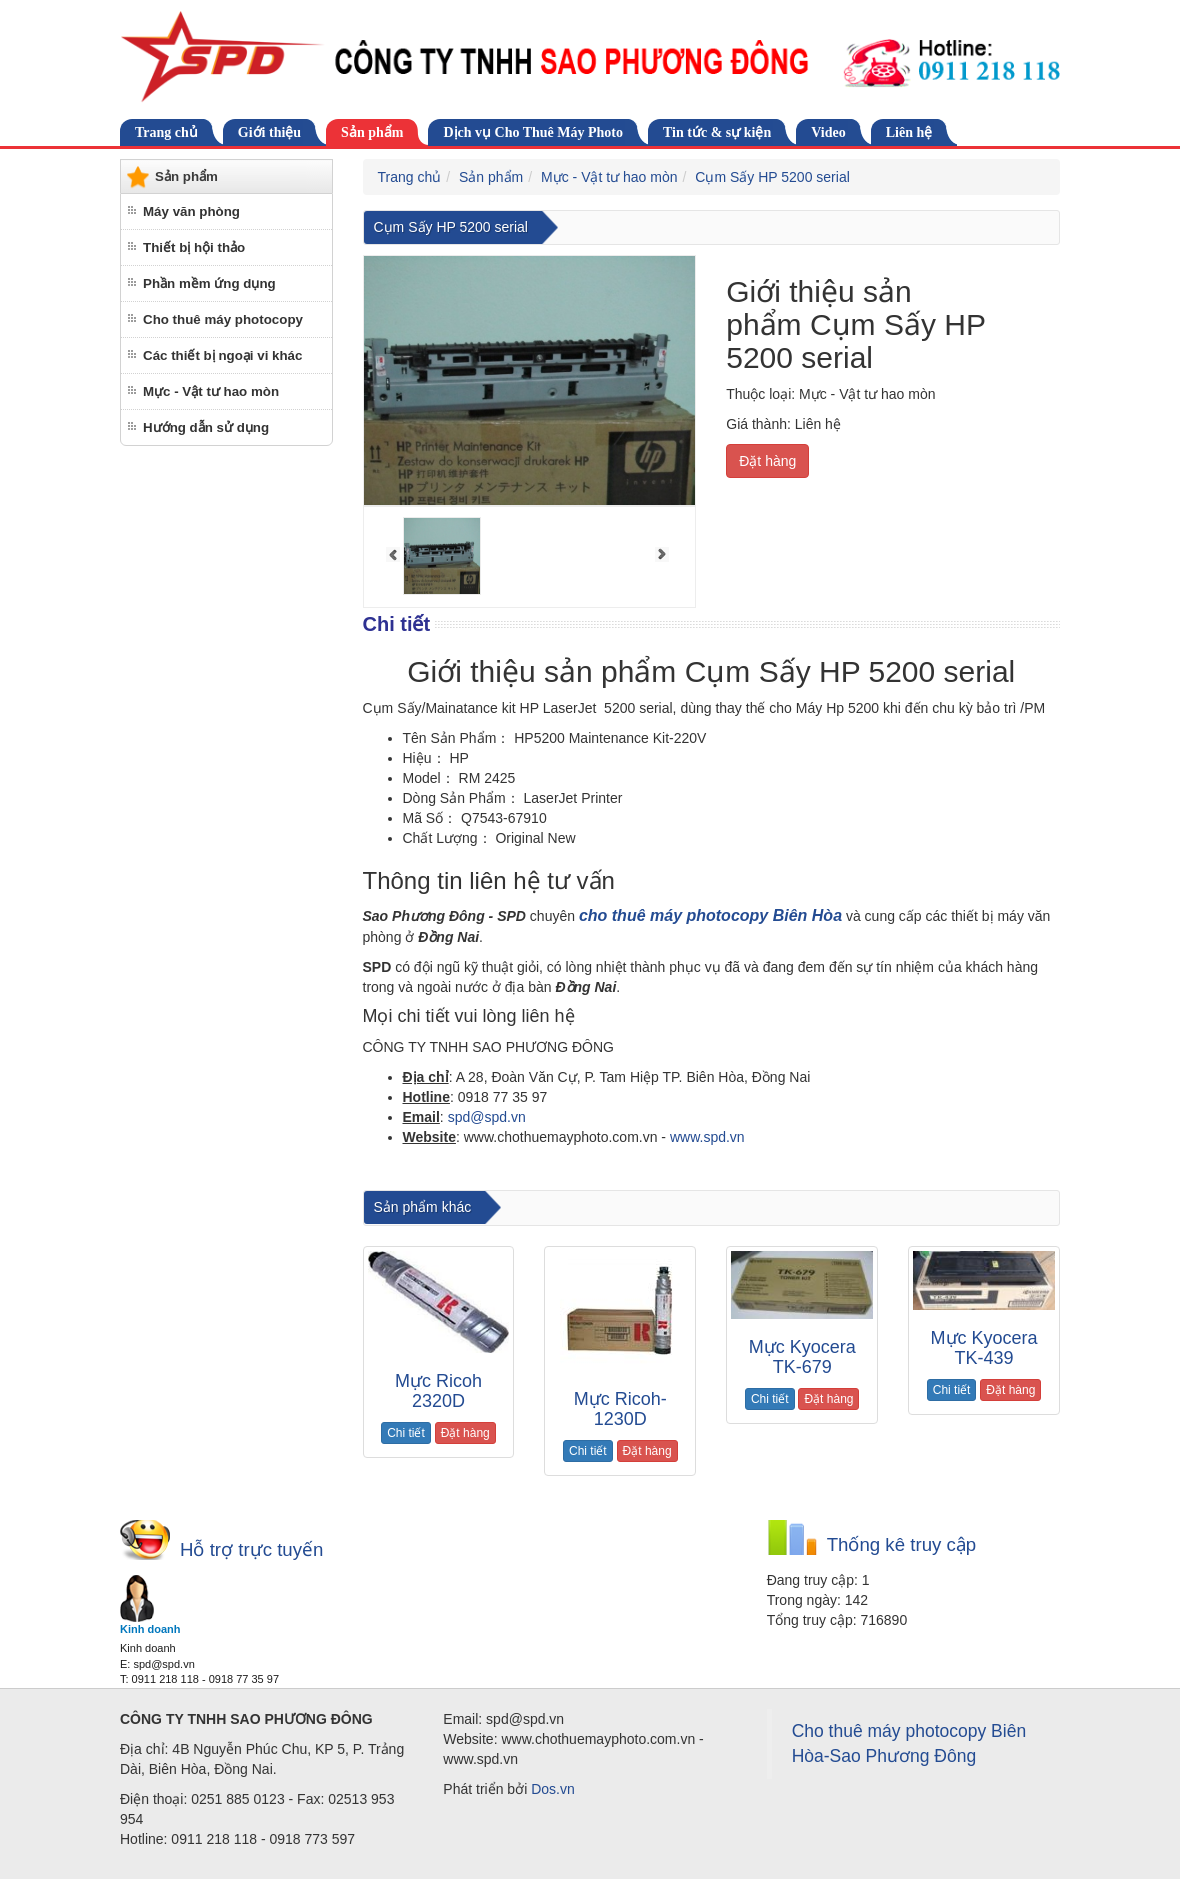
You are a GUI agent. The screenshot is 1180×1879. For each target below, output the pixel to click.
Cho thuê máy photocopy (223, 319)
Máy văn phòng (191, 211)
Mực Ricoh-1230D (620, 1409)
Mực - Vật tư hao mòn (211, 391)
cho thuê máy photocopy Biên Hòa (710, 915)
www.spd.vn (707, 1137)
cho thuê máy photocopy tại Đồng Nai (662, 1173)
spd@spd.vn (487, 1117)
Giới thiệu (269, 132)
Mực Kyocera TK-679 (802, 1357)
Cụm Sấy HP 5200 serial (772, 177)
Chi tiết (406, 1433)
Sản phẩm (372, 132)
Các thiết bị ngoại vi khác (222, 355)
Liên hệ (909, 132)
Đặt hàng (767, 461)
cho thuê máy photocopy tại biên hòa (461, 1173)
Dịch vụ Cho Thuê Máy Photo (533, 132)
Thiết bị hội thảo (194, 247)
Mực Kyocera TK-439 (984, 1348)
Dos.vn (553, 1789)
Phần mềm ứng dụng (209, 283)
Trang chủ (166, 132)
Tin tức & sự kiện (717, 132)
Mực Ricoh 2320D (438, 1391)
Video (828, 132)
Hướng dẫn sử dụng (206, 427)
